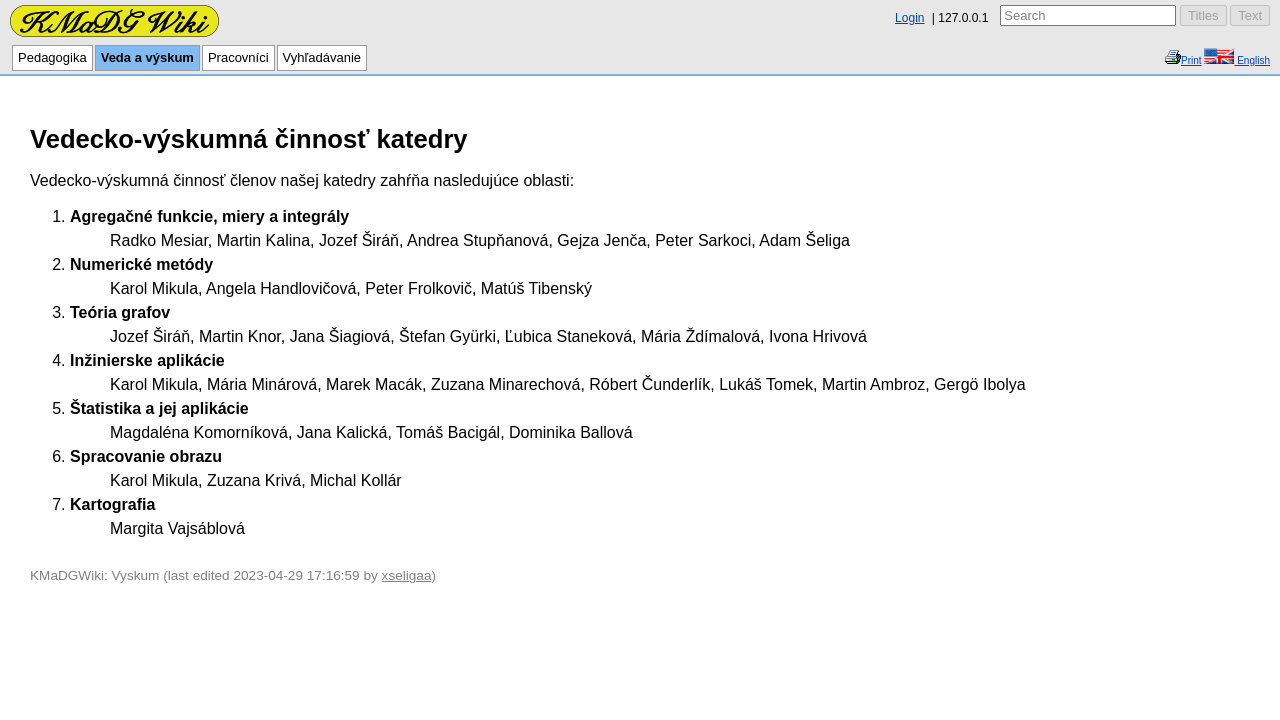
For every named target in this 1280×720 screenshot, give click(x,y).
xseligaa (407, 575)
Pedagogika (52, 57)
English (1252, 60)
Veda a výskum (147, 57)
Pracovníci (238, 57)
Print (1191, 60)
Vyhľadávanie (322, 57)
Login (909, 18)
